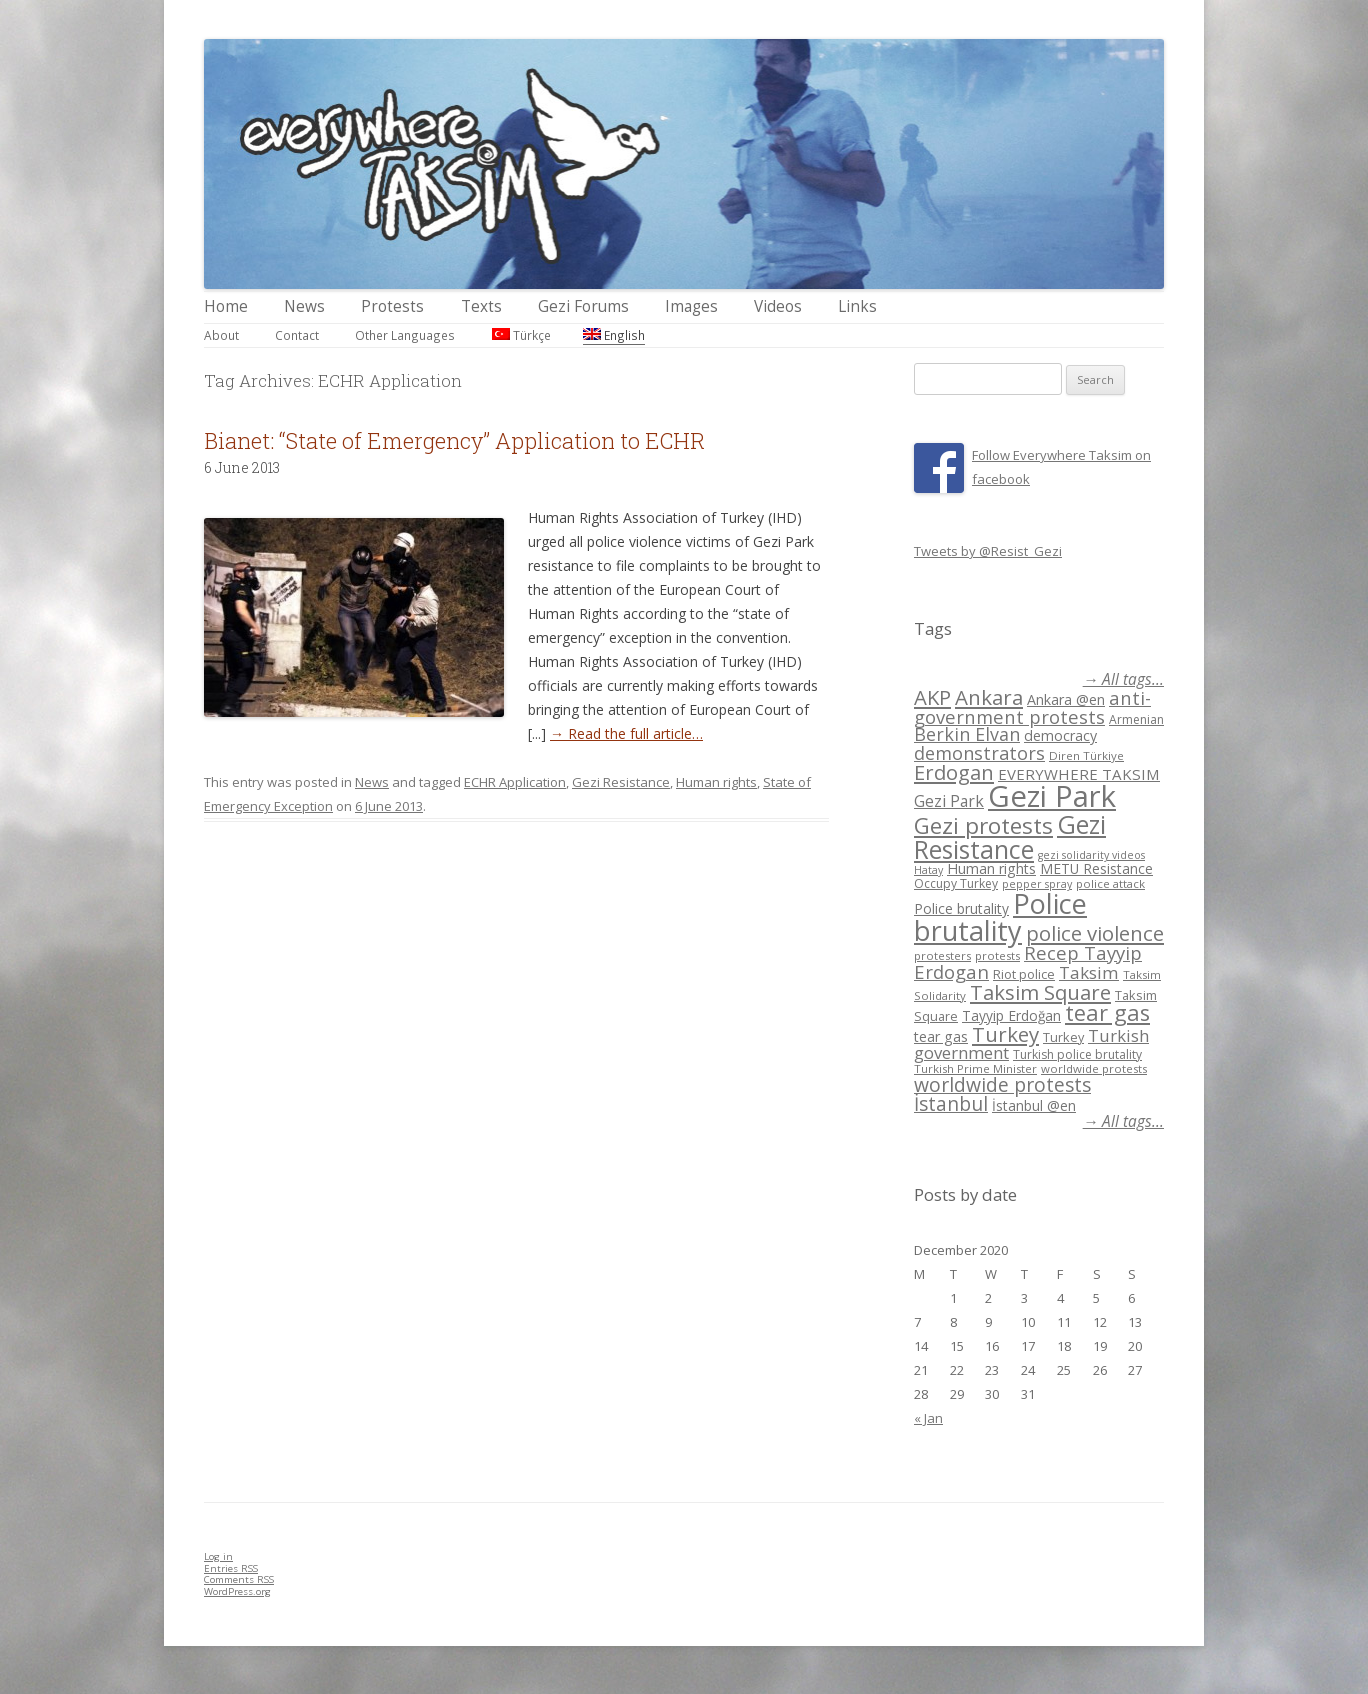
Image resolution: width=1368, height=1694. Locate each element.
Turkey (1005, 1034)
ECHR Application (515, 782)
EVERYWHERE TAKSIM (1079, 774)
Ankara (989, 697)
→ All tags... (1123, 679)
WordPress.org (237, 1591)
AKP (932, 697)
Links (857, 306)
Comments (239, 1579)
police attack (1110, 883)
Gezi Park (949, 801)
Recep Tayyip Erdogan (1028, 962)
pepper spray (1037, 884)
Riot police (1024, 974)
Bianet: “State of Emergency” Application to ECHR (454, 440)
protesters (942, 955)
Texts (481, 306)
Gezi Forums (583, 306)
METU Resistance (1096, 868)
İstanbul (951, 1104)
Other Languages (405, 335)
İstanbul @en (1034, 1105)
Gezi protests (983, 825)
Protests (392, 306)
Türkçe (521, 335)
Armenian (1136, 719)
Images (691, 306)
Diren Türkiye (1086, 755)
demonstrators (979, 753)
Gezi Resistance (621, 782)
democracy (1060, 735)
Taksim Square (1040, 992)
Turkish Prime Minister (975, 1068)
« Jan (928, 1418)
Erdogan (954, 772)
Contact (297, 335)
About (221, 335)
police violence (1095, 933)
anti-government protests (1032, 706)
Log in (218, 1556)
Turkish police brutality (1077, 1054)
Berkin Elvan (967, 734)
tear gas (1107, 1012)
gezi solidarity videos (1091, 855)
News (304, 306)
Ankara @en (1066, 699)
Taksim (1089, 972)
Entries (231, 1568)
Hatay (928, 870)
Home (226, 306)
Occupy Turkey (956, 883)
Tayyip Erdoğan (1011, 1015)
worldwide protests (1094, 1068)
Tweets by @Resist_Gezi (988, 551)
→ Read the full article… (626, 733)
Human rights (716, 782)
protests (997, 955)
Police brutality (961, 908)
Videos (778, 306)
